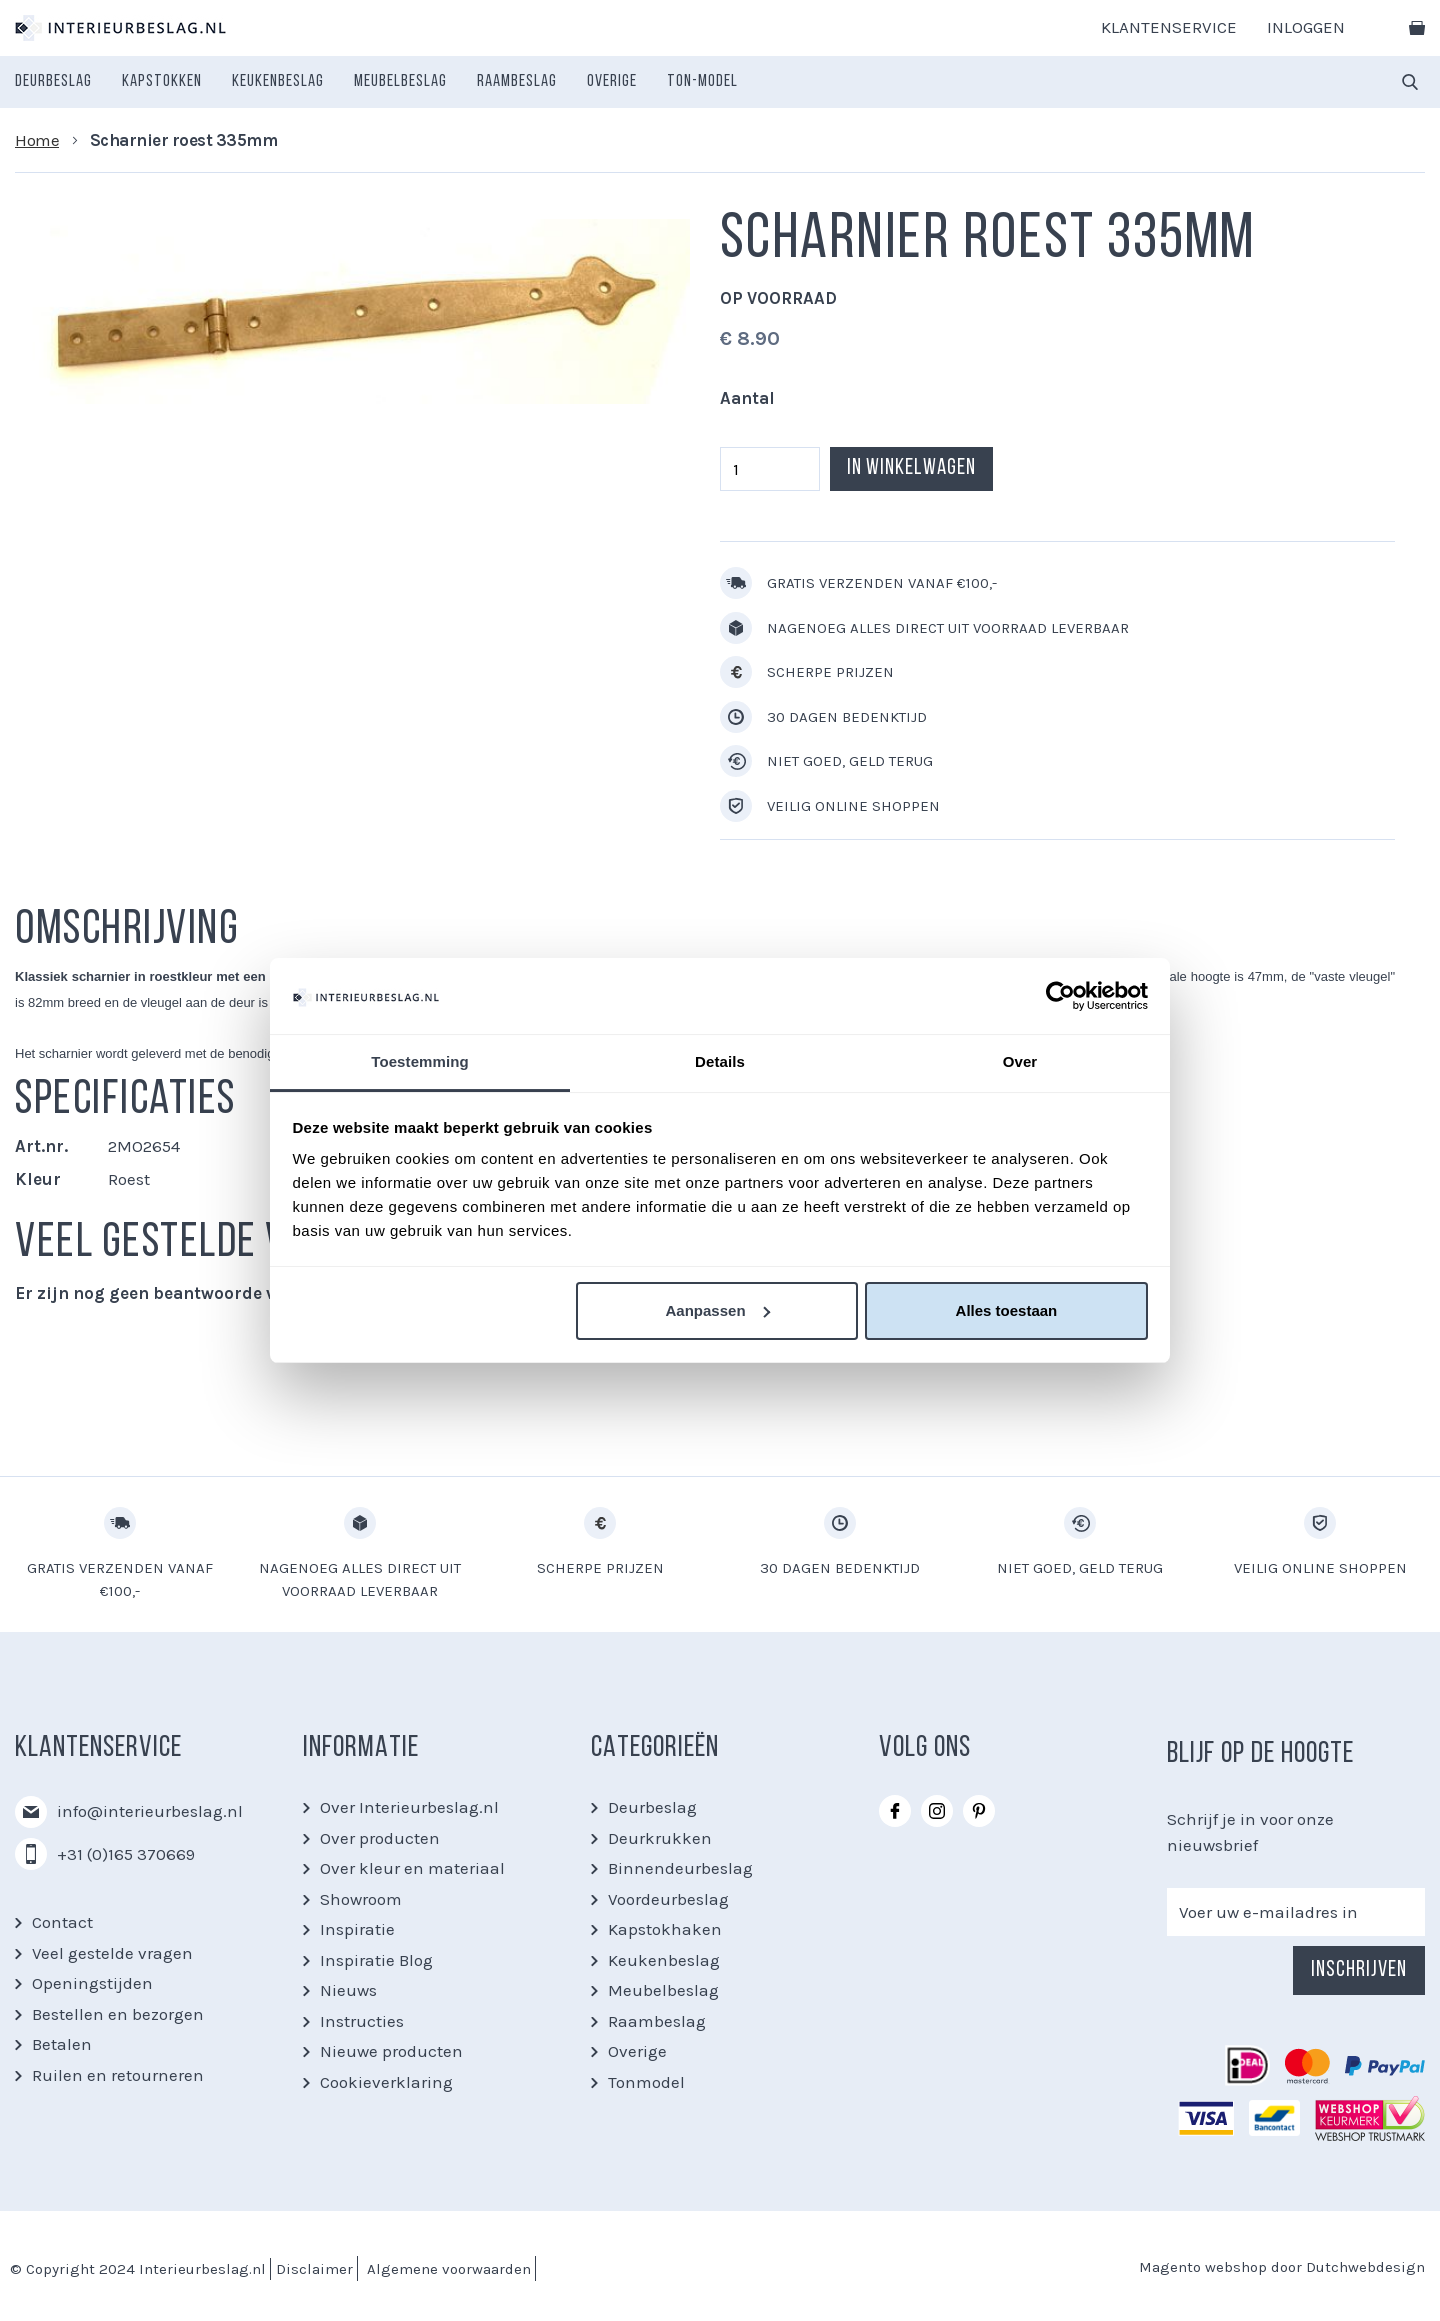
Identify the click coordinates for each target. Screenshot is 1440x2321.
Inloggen (1306, 27)
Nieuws (348, 1990)
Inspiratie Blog (376, 1960)
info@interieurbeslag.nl (150, 1811)
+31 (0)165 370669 (126, 1854)
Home (37, 140)
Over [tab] (1020, 1061)
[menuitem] (53, 82)
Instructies (362, 2021)
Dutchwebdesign (1365, 2267)
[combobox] (1410, 82)
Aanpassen (718, 1310)
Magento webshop (1203, 2267)
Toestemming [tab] (420, 1061)
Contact (62, 1922)
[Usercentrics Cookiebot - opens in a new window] (1060, 996)
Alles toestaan (1007, 1310)
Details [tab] (720, 1061)
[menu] (376, 82)
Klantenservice (1169, 27)
